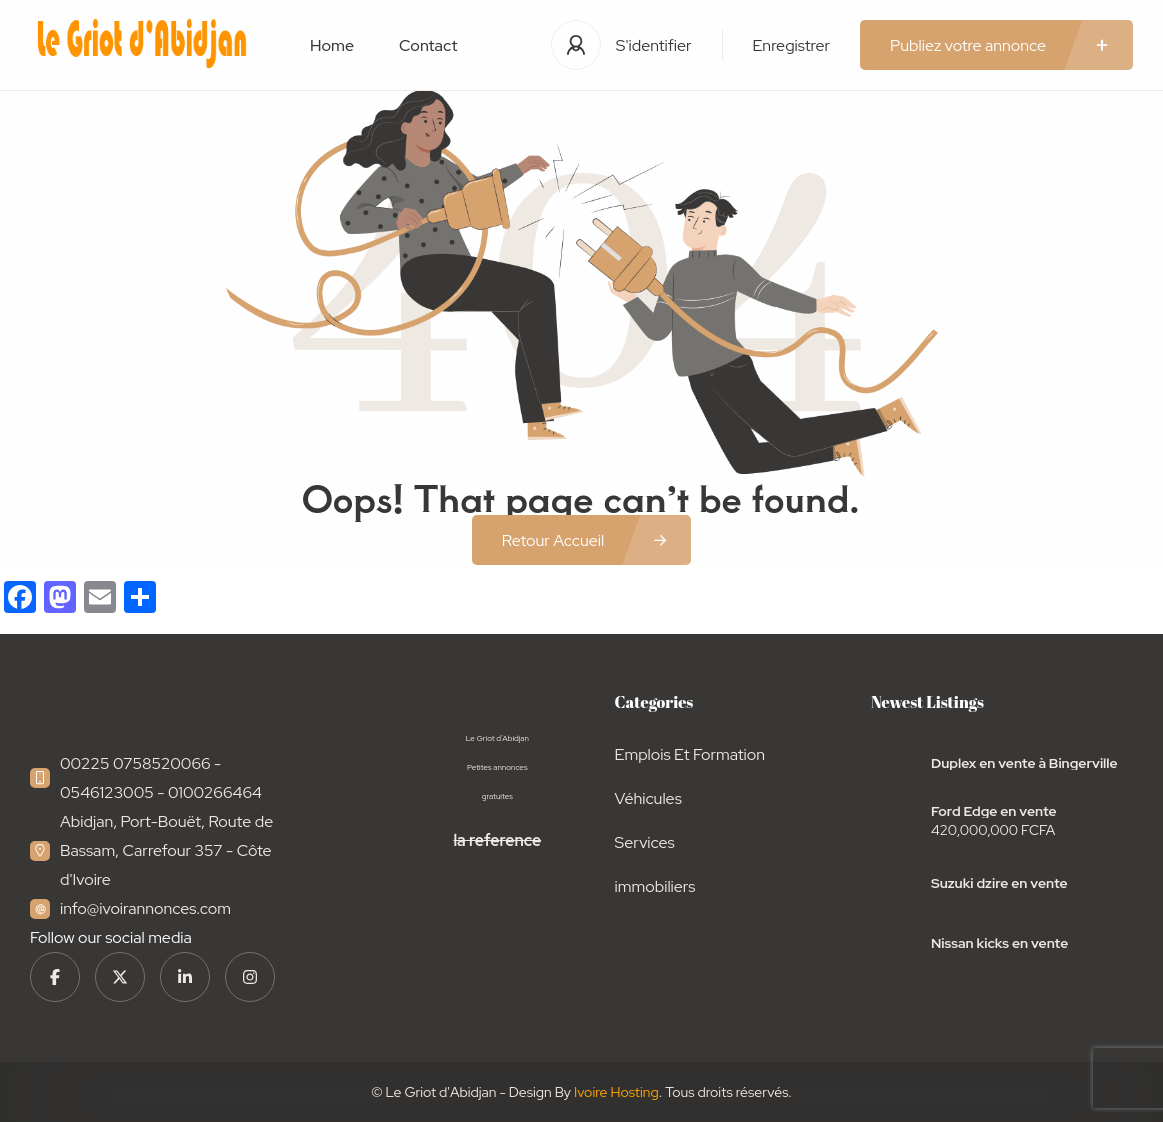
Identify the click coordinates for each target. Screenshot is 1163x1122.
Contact (428, 45)
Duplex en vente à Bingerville (1024, 763)
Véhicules (648, 798)
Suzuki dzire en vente (999, 883)
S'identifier (654, 45)
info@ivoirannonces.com (145, 908)
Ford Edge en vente (994, 811)
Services (645, 842)
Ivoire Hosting (616, 1092)
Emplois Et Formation (690, 754)
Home (332, 45)
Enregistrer (792, 45)
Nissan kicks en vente (999, 943)
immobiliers (655, 886)
